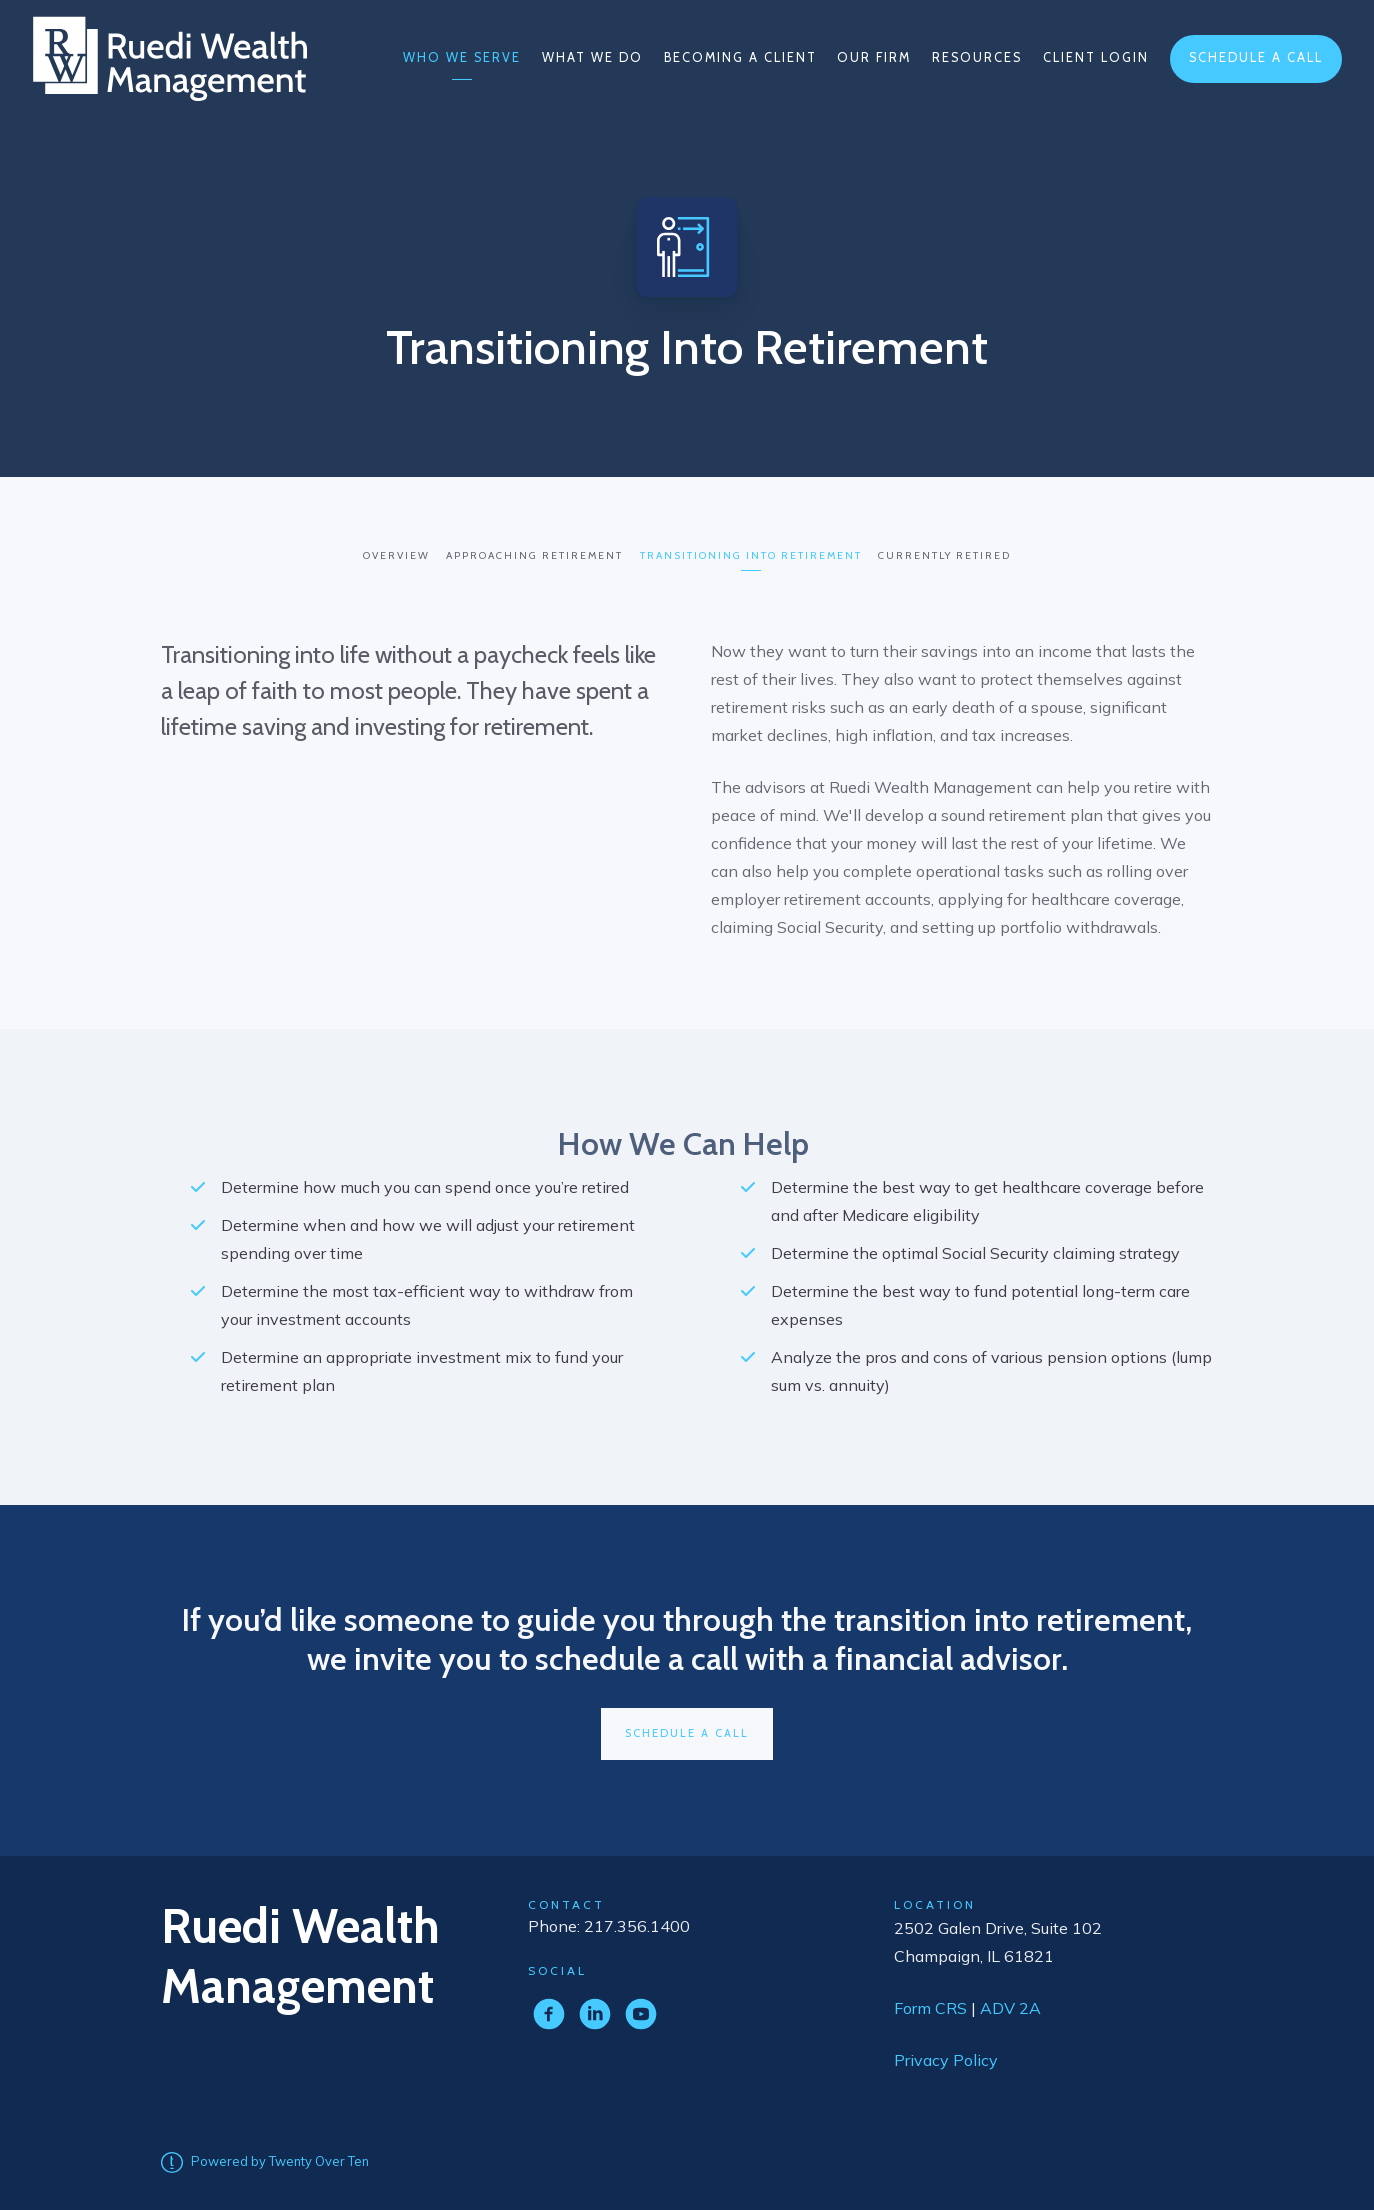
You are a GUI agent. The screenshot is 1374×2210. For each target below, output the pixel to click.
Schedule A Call (687, 1730)
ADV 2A (1012, 2004)
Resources (977, 57)
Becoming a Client (740, 57)
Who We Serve (462, 57)
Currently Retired (950, 553)
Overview (391, 553)
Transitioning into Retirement (753, 553)
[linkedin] (595, 2010)
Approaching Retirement (533, 553)
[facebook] (549, 2010)
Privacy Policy (946, 2056)
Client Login (1096, 57)
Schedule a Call (1256, 57)
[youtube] (641, 2010)
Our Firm (874, 57)
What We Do (592, 57)
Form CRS (932, 2004)
